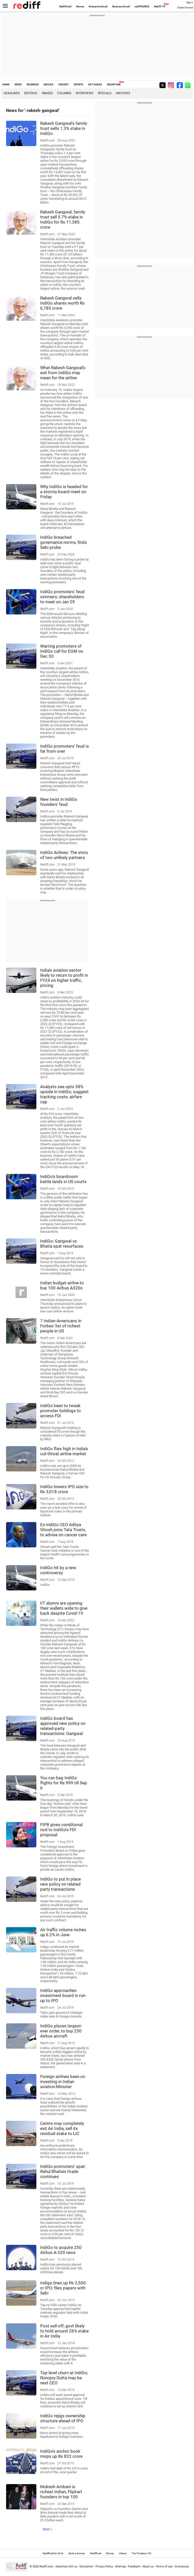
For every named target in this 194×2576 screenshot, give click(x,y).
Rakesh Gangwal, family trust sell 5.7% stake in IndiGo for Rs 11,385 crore (62, 219)
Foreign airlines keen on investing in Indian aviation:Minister (62, 2081)
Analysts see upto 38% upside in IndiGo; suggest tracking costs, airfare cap (64, 1094)
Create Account (185, 7)
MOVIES (48, 84)
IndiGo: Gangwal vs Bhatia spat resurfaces (61, 1244)
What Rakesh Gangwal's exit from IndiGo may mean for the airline (62, 372)
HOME (6, 84)
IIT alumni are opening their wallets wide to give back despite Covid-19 (63, 1608)
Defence (30, 93)
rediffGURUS (141, 6)
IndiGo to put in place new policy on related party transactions (60, 1884)
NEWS (18, 84)
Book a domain (76, 2553)
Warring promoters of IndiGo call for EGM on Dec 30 (61, 651)
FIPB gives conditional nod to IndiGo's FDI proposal (61, 1829)
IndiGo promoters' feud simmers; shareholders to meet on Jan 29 (62, 596)
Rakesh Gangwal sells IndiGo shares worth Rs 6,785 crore (62, 303)
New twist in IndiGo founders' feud (58, 802)
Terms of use (164, 2566)
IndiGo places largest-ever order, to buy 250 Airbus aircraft (61, 2031)
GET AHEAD (95, 84)
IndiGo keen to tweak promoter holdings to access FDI (60, 1410)
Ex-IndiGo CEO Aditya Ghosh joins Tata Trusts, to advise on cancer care (63, 1529)
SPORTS (78, 84)
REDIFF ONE (114, 84)
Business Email (121, 6)
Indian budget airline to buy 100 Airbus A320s (62, 1285)
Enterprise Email (98, 6)
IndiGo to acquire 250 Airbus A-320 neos (61, 2250)
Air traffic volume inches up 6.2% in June (63, 1932)
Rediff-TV (159, 6)
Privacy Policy (104, 2566)
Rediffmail (65, 6)
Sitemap (120, 2566)
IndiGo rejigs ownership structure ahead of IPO (62, 2418)
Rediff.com (46, 2566)
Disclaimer (86, 2566)
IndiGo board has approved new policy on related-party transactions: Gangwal (62, 1726)
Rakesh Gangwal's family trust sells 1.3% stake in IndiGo (63, 128)
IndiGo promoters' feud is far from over (64, 749)
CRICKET (63, 84)
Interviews (84, 93)
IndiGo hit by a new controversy (58, 1570)
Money (80, 6)
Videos (123, 2553)
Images (47, 93)
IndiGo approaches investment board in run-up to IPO (63, 1995)
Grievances (182, 2566)
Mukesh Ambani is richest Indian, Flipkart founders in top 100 (61, 2491)
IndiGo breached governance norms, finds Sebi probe (63, 542)
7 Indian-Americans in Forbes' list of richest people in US (60, 1325)
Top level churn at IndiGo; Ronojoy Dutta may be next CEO (64, 2377)
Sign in (189, 2)
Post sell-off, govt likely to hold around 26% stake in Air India (64, 2331)
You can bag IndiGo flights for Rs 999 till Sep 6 (63, 1782)
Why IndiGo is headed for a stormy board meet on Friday (64, 491)
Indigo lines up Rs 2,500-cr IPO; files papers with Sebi (63, 2287)
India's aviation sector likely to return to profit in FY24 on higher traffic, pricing (64, 978)
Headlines (12, 93)
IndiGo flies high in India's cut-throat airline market (64, 1451)
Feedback (134, 2566)
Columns (64, 93)
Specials (104, 93)
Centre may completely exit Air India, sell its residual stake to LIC (62, 2128)
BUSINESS (33, 84)
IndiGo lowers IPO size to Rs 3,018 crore (64, 1489)
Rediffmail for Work (53, 2553)
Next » (48, 2529)
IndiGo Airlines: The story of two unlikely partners (64, 855)
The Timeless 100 (141, 2553)
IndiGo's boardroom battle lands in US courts (63, 1179)
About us (148, 2566)
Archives (123, 93)
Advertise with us (66, 2566)
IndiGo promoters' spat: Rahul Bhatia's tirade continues (63, 2171)
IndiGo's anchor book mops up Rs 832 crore (61, 2454)
